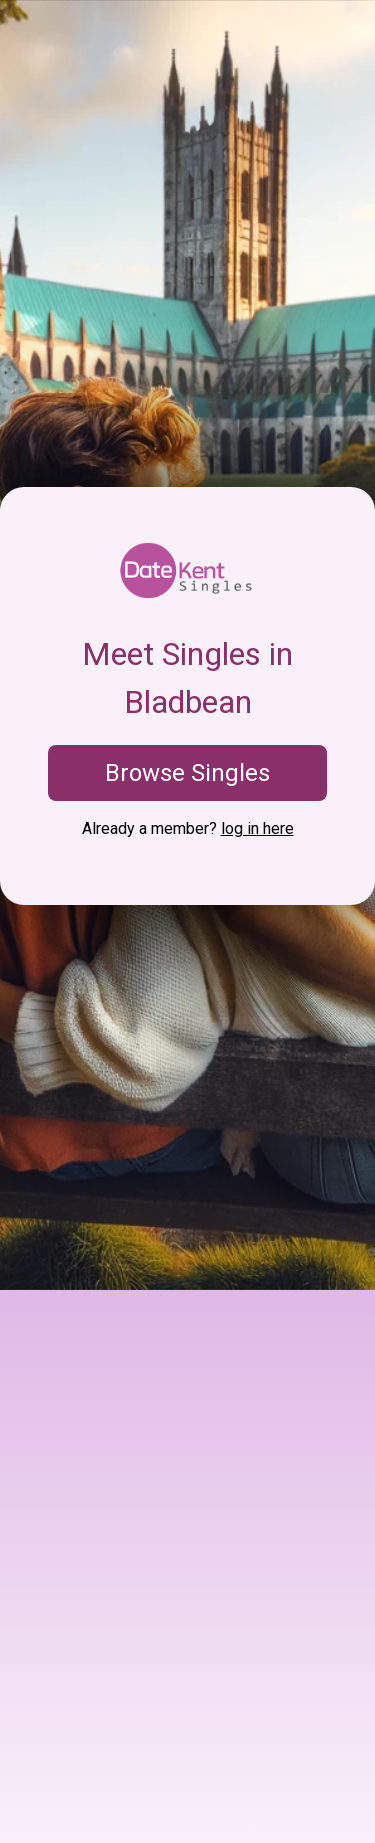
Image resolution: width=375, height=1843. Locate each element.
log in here (257, 828)
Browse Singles (187, 773)
